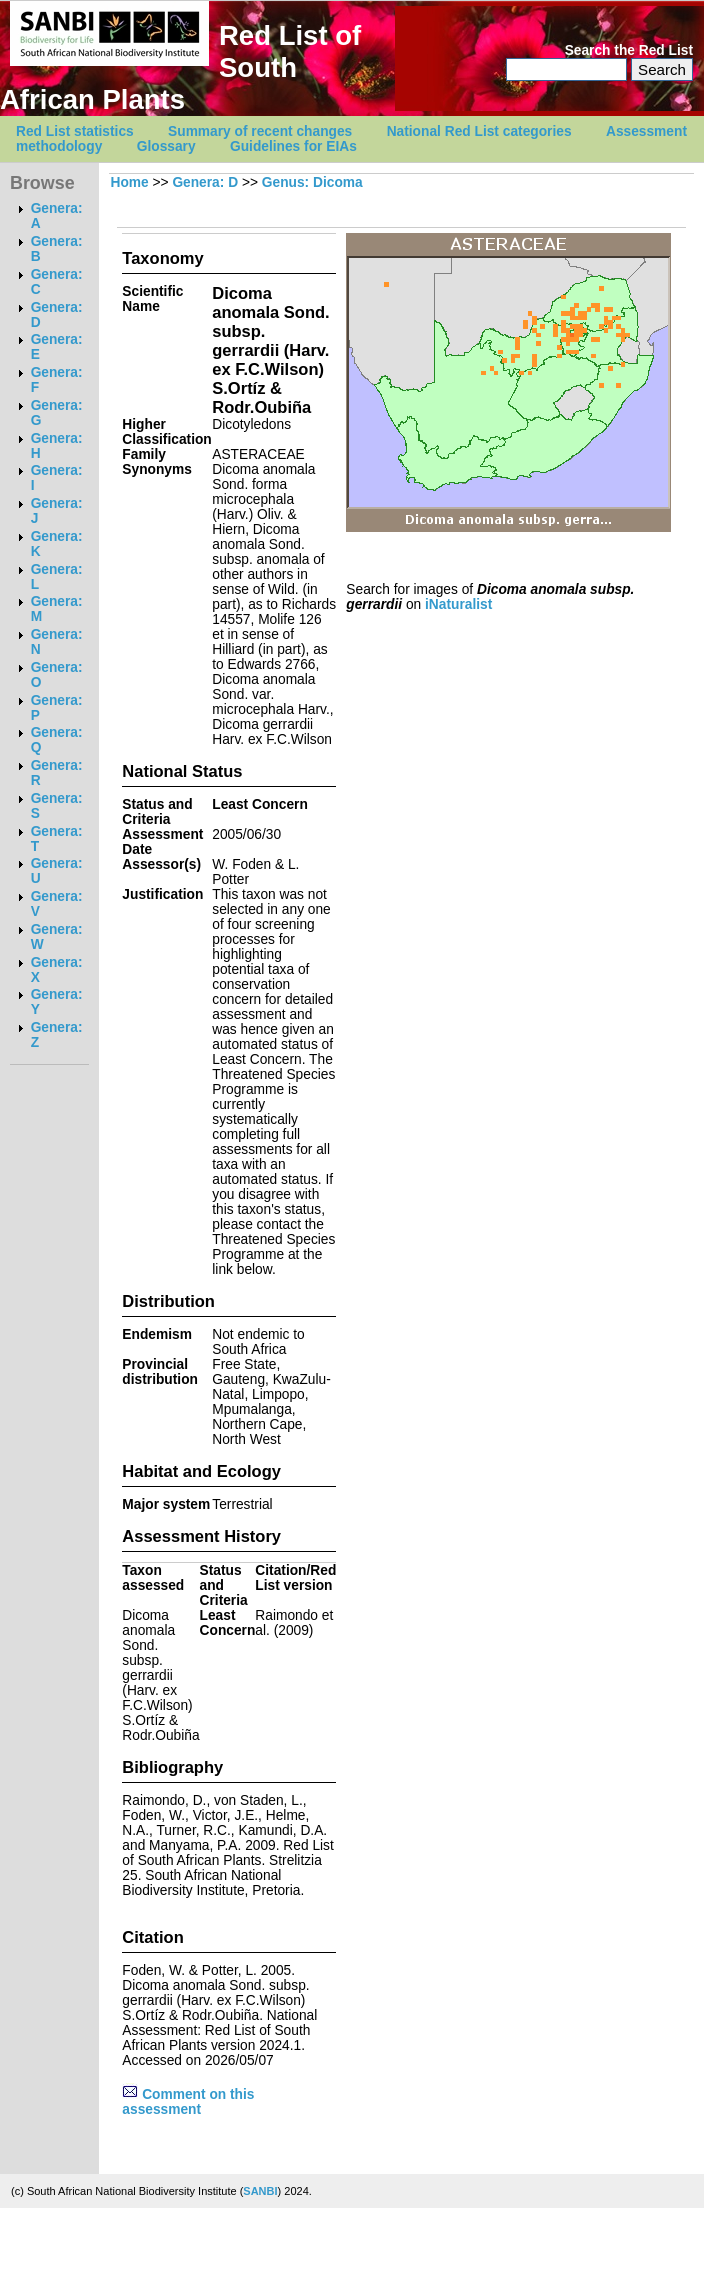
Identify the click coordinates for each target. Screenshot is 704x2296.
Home (129, 182)
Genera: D (205, 182)
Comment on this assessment (188, 2102)
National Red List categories (479, 131)
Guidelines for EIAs (293, 146)
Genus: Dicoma (312, 182)
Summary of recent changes (260, 131)
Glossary (166, 146)
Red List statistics (75, 131)
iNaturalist (458, 604)
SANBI (260, 2191)
